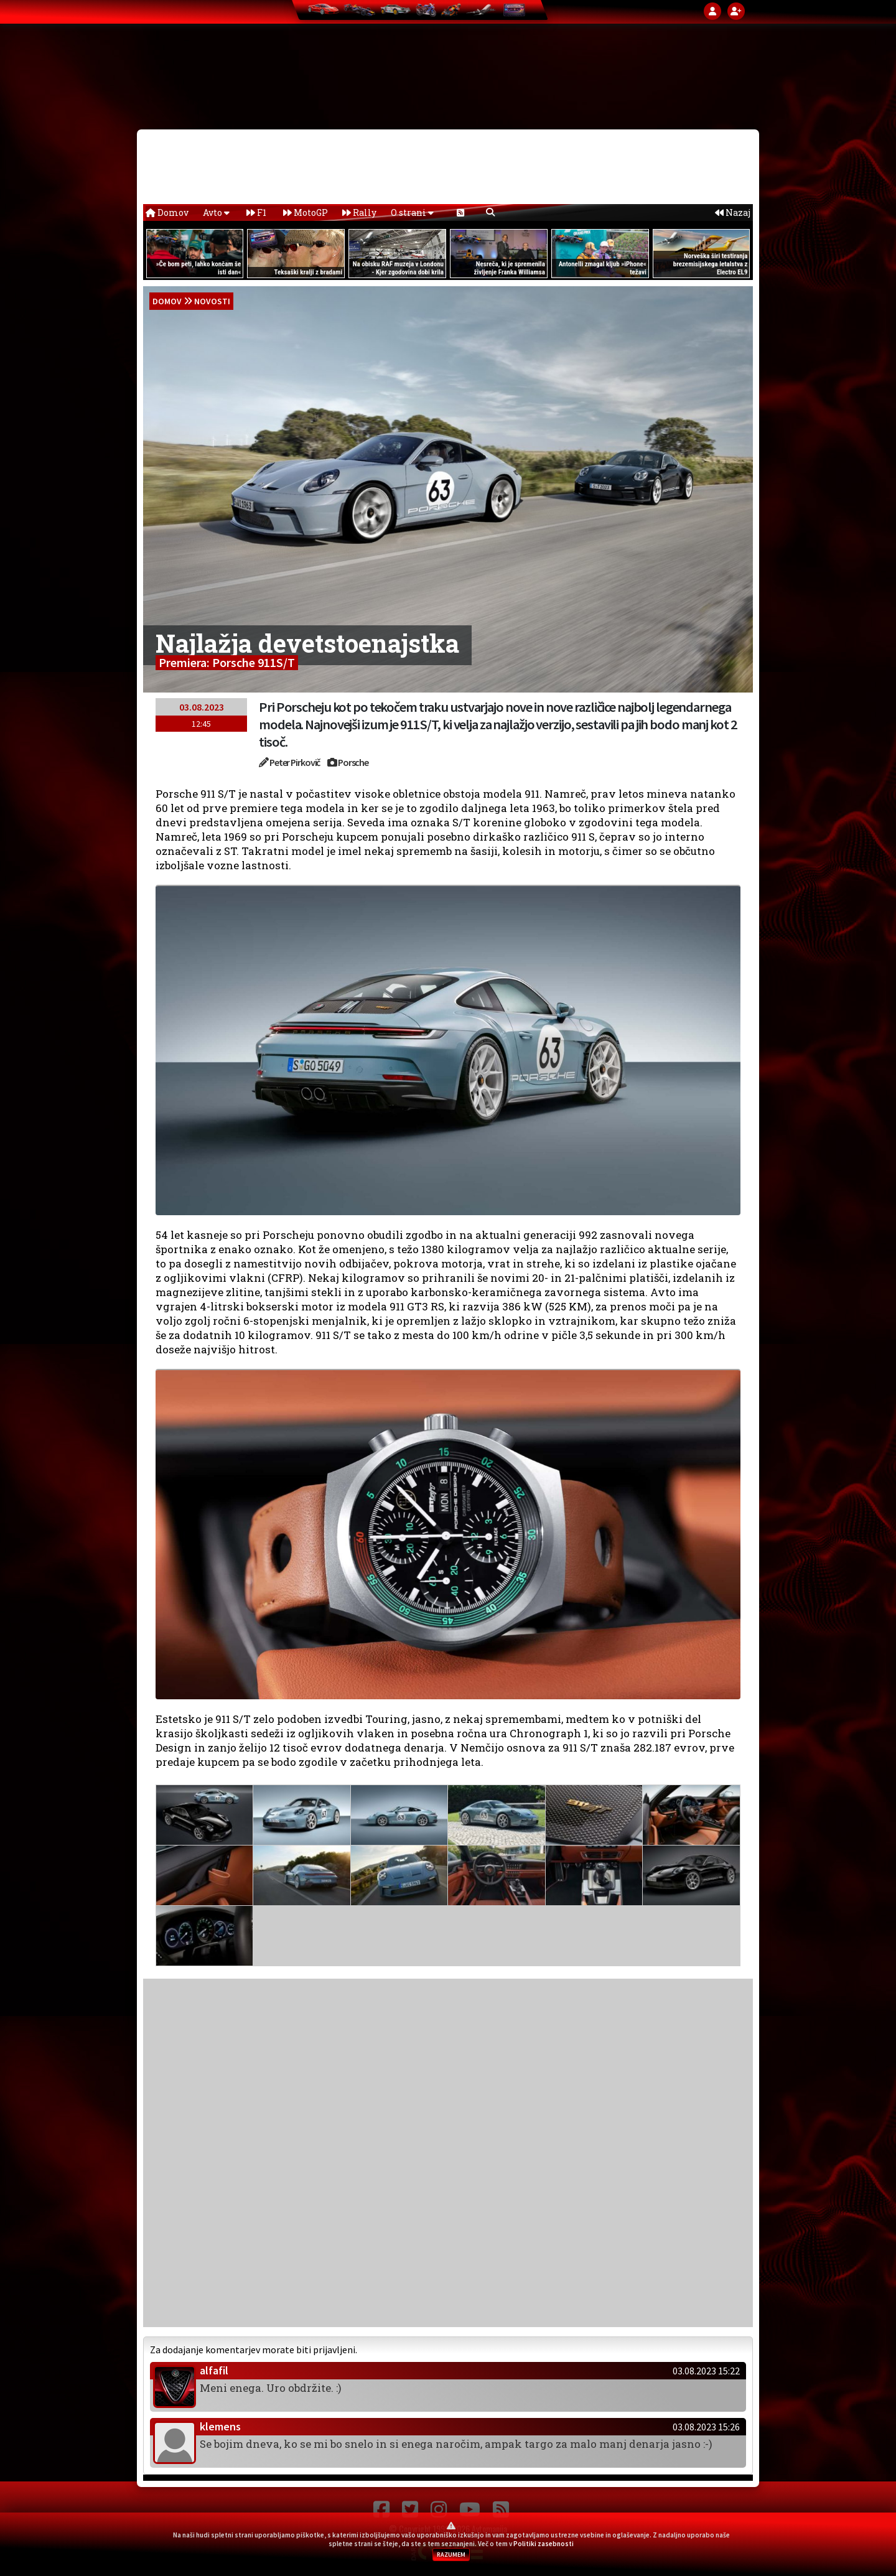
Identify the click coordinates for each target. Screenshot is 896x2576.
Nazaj (732, 212)
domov (167, 301)
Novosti (212, 301)
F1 (256, 212)
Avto (216, 212)
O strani (412, 212)
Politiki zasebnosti (543, 2543)
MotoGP (305, 212)
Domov (167, 212)
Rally (359, 212)
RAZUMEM (451, 2554)
